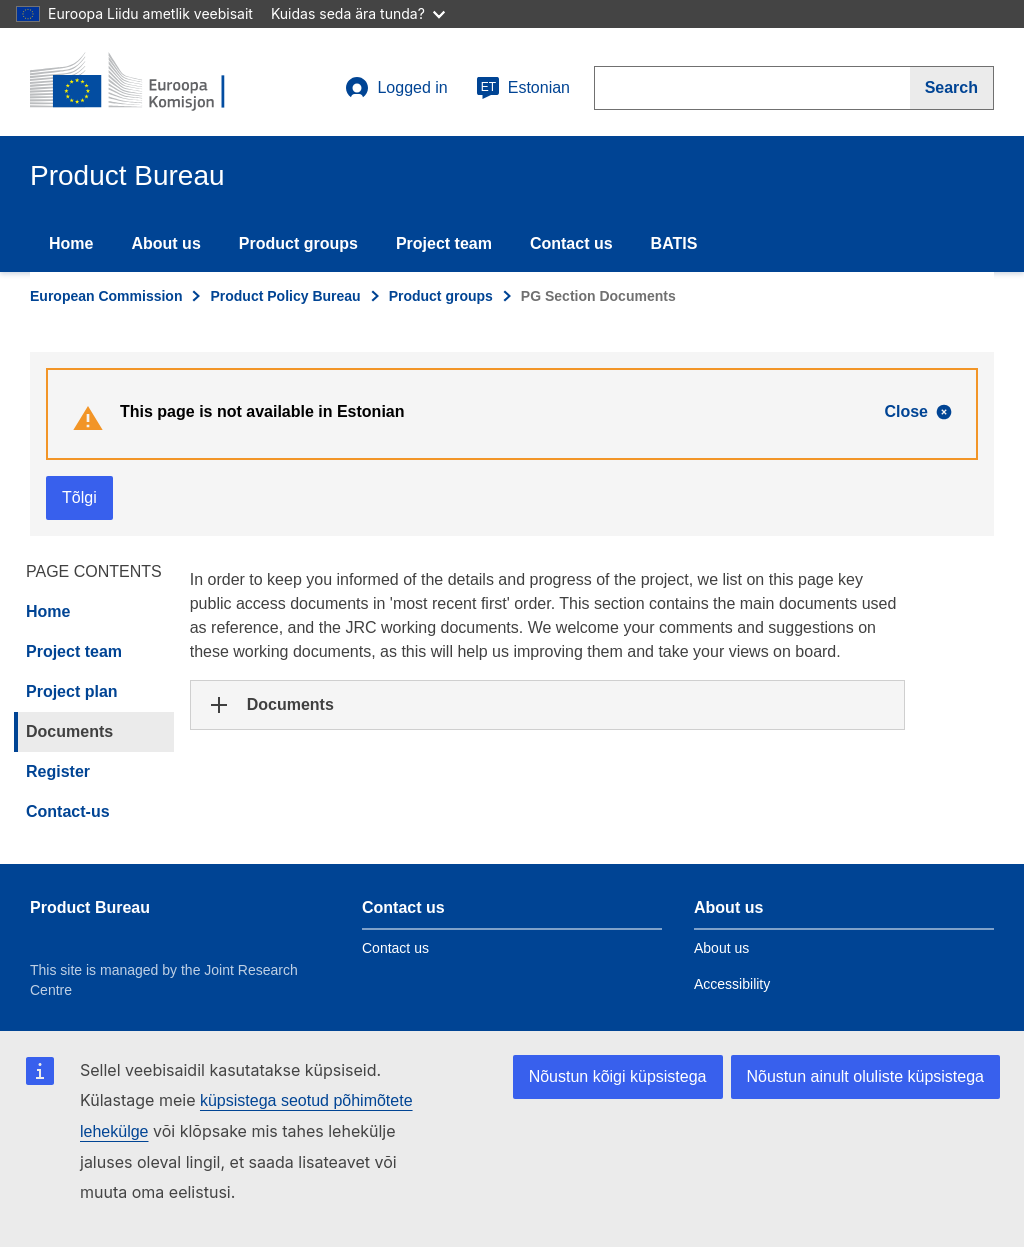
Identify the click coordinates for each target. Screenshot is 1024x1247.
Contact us (571, 243)
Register (58, 771)
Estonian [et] (523, 88)
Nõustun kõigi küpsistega (618, 1076)
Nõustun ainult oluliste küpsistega (865, 1076)
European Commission (106, 296)
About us (165, 243)
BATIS (674, 243)
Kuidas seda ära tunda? (358, 13)
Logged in (396, 88)
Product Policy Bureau (285, 296)
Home (71, 243)
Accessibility (732, 984)
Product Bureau (90, 907)
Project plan (72, 691)
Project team (444, 243)
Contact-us (68, 811)
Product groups (298, 243)
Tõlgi (79, 497)
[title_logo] (151, 82)
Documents (69, 731)
